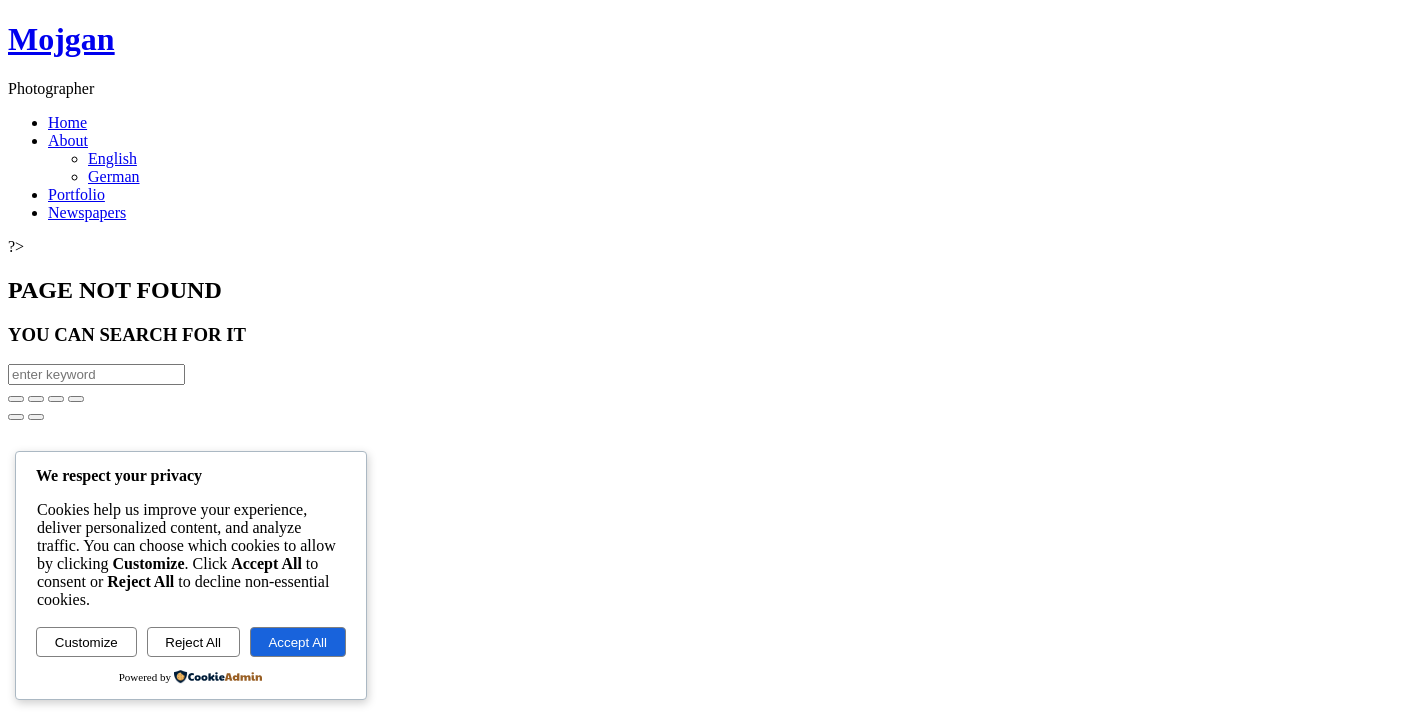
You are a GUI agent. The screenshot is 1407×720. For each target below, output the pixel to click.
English (112, 158)
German (114, 176)
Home (67, 122)
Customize (86, 642)
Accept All (297, 642)
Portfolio (76, 194)
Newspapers (87, 212)
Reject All (193, 642)
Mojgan (61, 39)
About (68, 140)
